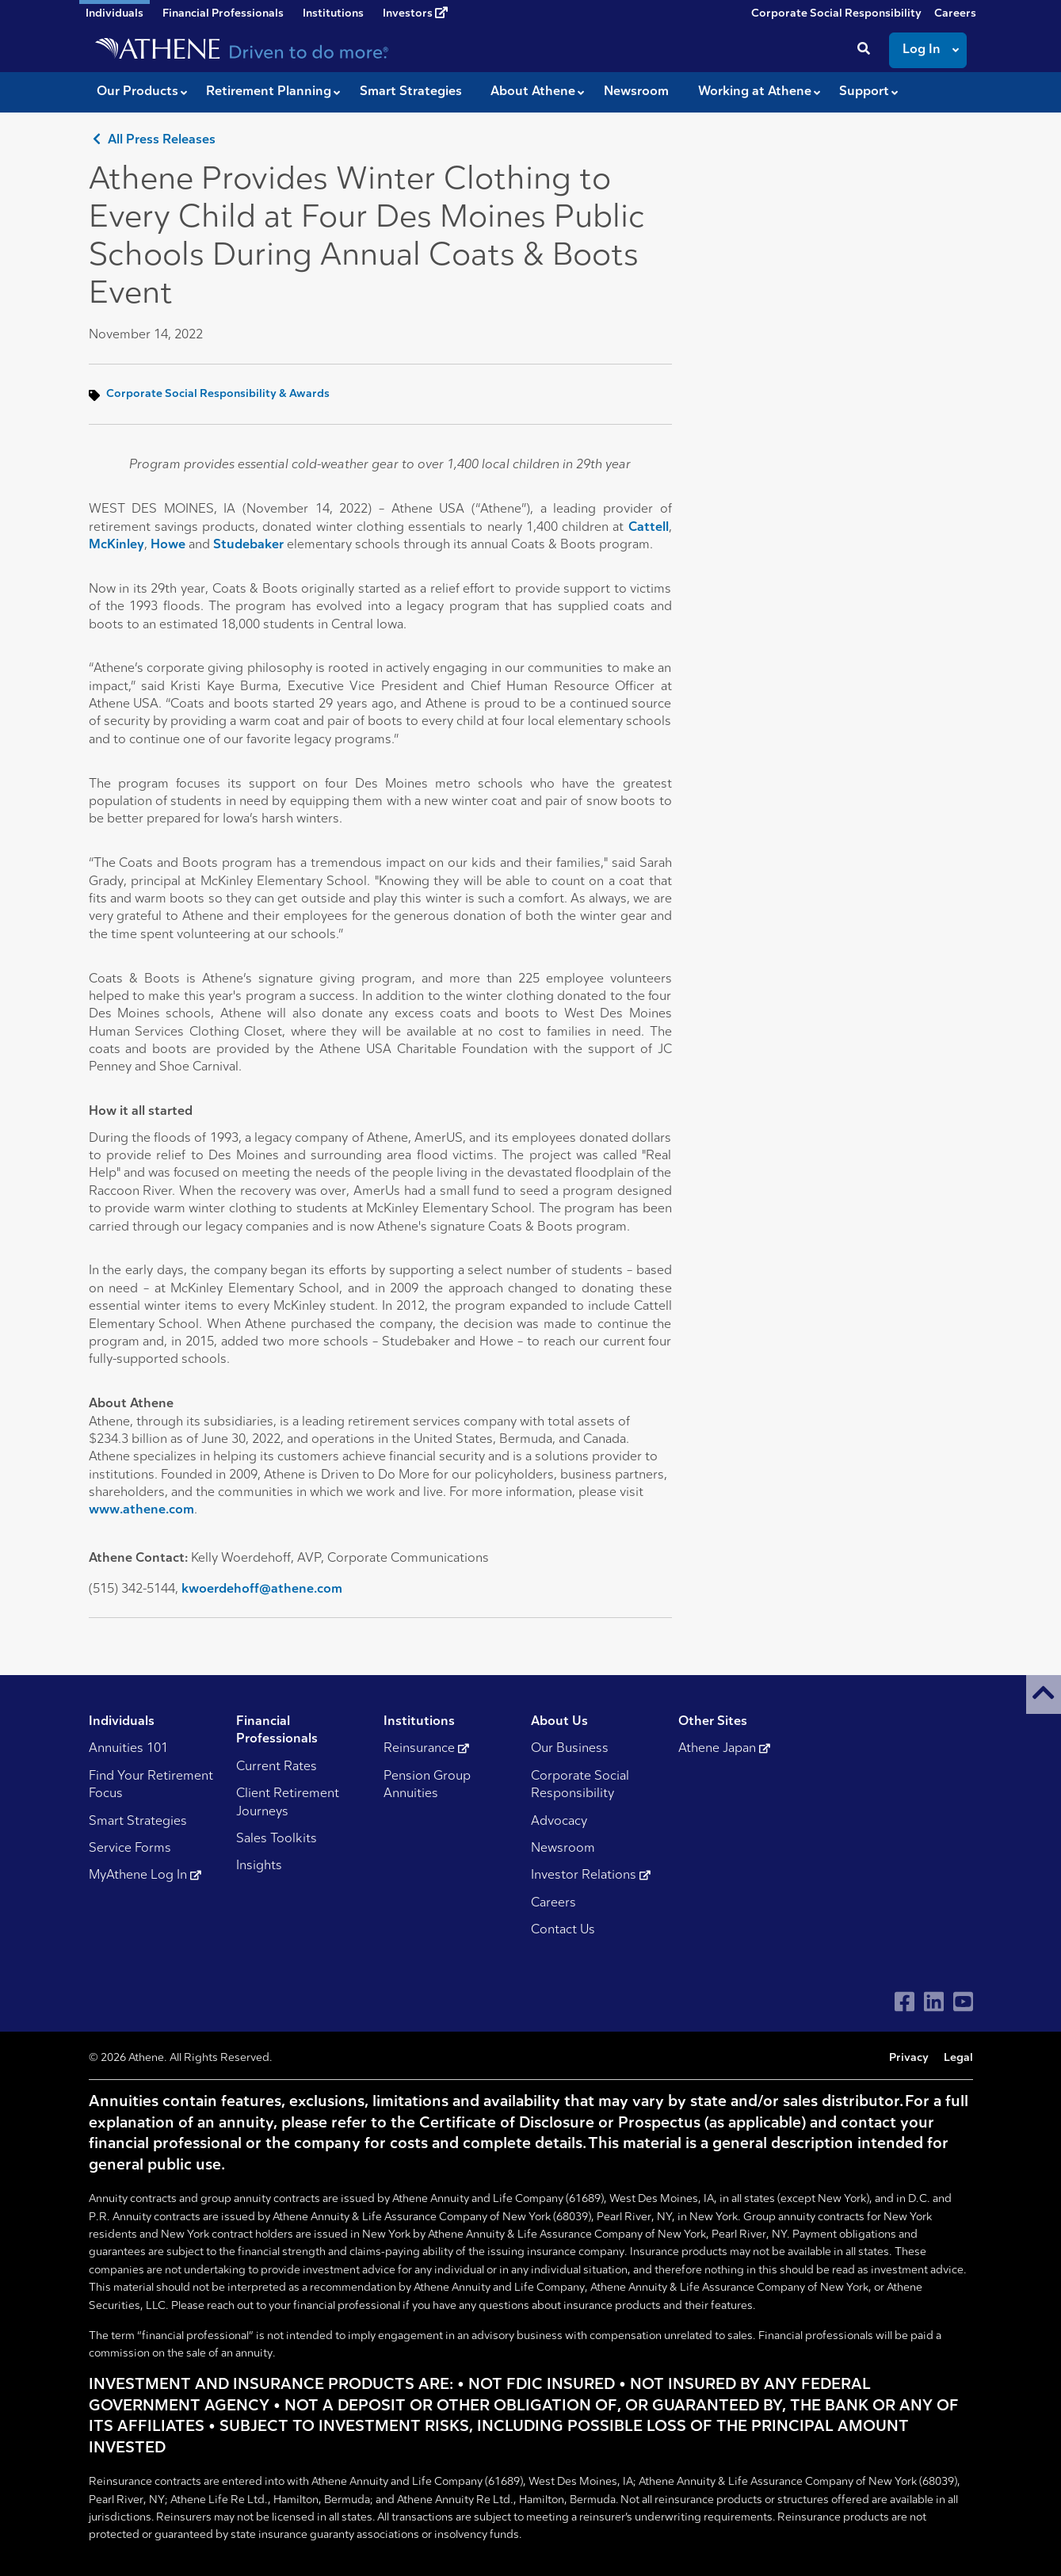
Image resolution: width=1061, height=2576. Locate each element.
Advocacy (559, 1821)
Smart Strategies (138, 1821)
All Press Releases (152, 140)
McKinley (116, 545)
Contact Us (563, 1930)
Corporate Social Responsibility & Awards (218, 394)
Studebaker (248, 545)
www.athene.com (141, 1510)
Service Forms (130, 1848)
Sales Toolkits (276, 1839)
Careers (955, 14)
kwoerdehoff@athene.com (261, 1589)
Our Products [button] (137, 92)
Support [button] (864, 92)
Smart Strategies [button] (411, 92)
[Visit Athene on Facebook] (904, 2001)
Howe (168, 545)
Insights (259, 1866)
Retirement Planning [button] (268, 92)
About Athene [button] (532, 92)
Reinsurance (426, 1748)
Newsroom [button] (636, 92)
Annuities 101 (128, 1748)
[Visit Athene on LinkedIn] (934, 2001)
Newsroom (563, 1848)
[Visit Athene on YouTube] (963, 2001)
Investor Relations (591, 1875)
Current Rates (276, 1767)
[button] (1043, 1694)
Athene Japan (724, 1748)
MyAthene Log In (145, 1875)
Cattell (648, 527)
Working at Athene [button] (754, 92)
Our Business (570, 1748)
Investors (415, 13)
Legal (958, 2058)
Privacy (909, 2058)
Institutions (333, 14)
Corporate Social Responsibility (836, 14)
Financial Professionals (223, 14)
